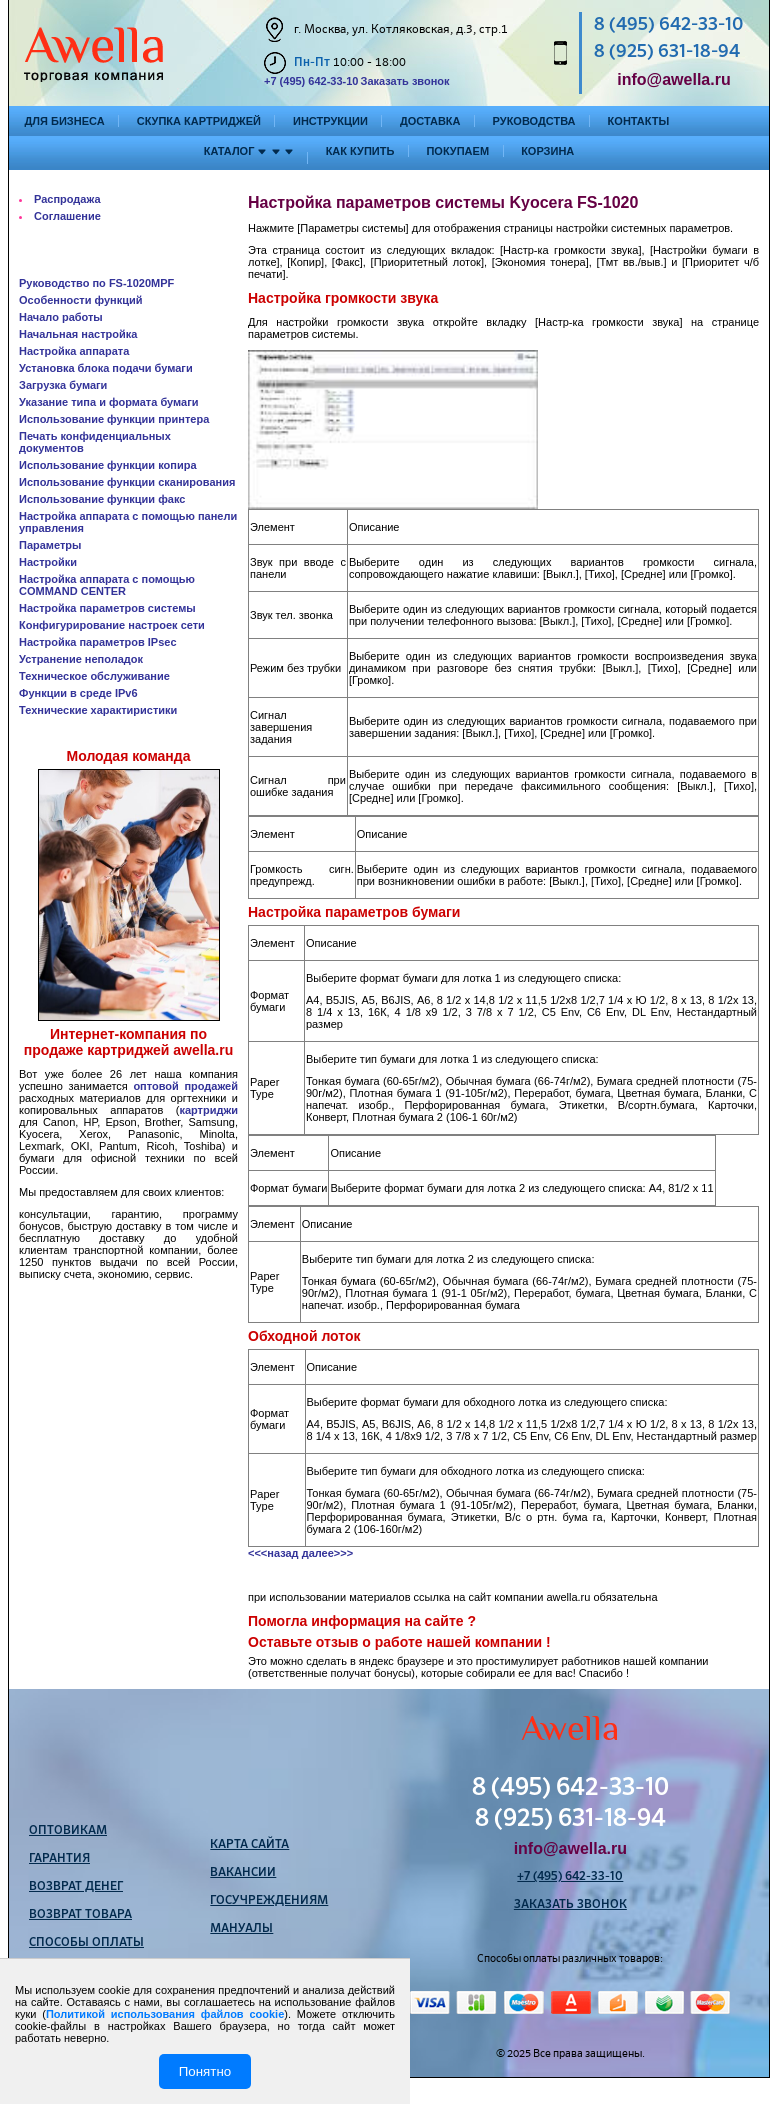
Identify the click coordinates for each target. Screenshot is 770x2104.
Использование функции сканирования (127, 482)
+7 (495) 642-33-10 (311, 81)
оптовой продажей (185, 1086)
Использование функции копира (108, 465)
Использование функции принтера (114, 419)
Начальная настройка (78, 334)
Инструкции (330, 121)
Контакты (639, 121)
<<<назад (273, 1553)
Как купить (360, 151)
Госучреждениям (269, 1901)
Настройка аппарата (74, 351)
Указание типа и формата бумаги (109, 402)
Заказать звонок (404, 81)
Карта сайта (249, 1845)
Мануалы (241, 1929)
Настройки (48, 562)
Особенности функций (81, 300)
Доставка (430, 121)
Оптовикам (68, 1831)
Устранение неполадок (81, 659)
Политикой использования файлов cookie (165, 2014)
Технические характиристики (98, 710)
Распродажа (67, 199)
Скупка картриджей (199, 121)
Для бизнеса (65, 121)
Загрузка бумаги (63, 385)
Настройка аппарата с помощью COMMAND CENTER (107, 585)
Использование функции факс (102, 499)
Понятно (205, 2071)
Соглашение (67, 216)
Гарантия (59, 1859)
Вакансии (243, 1873)
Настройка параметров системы (107, 608)
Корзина (547, 151)
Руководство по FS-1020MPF (96, 283)
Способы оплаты (86, 1943)
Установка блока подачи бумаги (106, 368)
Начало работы (61, 317)
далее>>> (327, 1553)
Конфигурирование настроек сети (112, 625)
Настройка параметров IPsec (98, 642)
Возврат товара (80, 1915)
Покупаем (457, 151)
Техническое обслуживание (94, 676)
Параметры (50, 545)
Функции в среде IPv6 (78, 693)
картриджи (208, 1110)
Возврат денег (76, 1887)
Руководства (534, 121)
